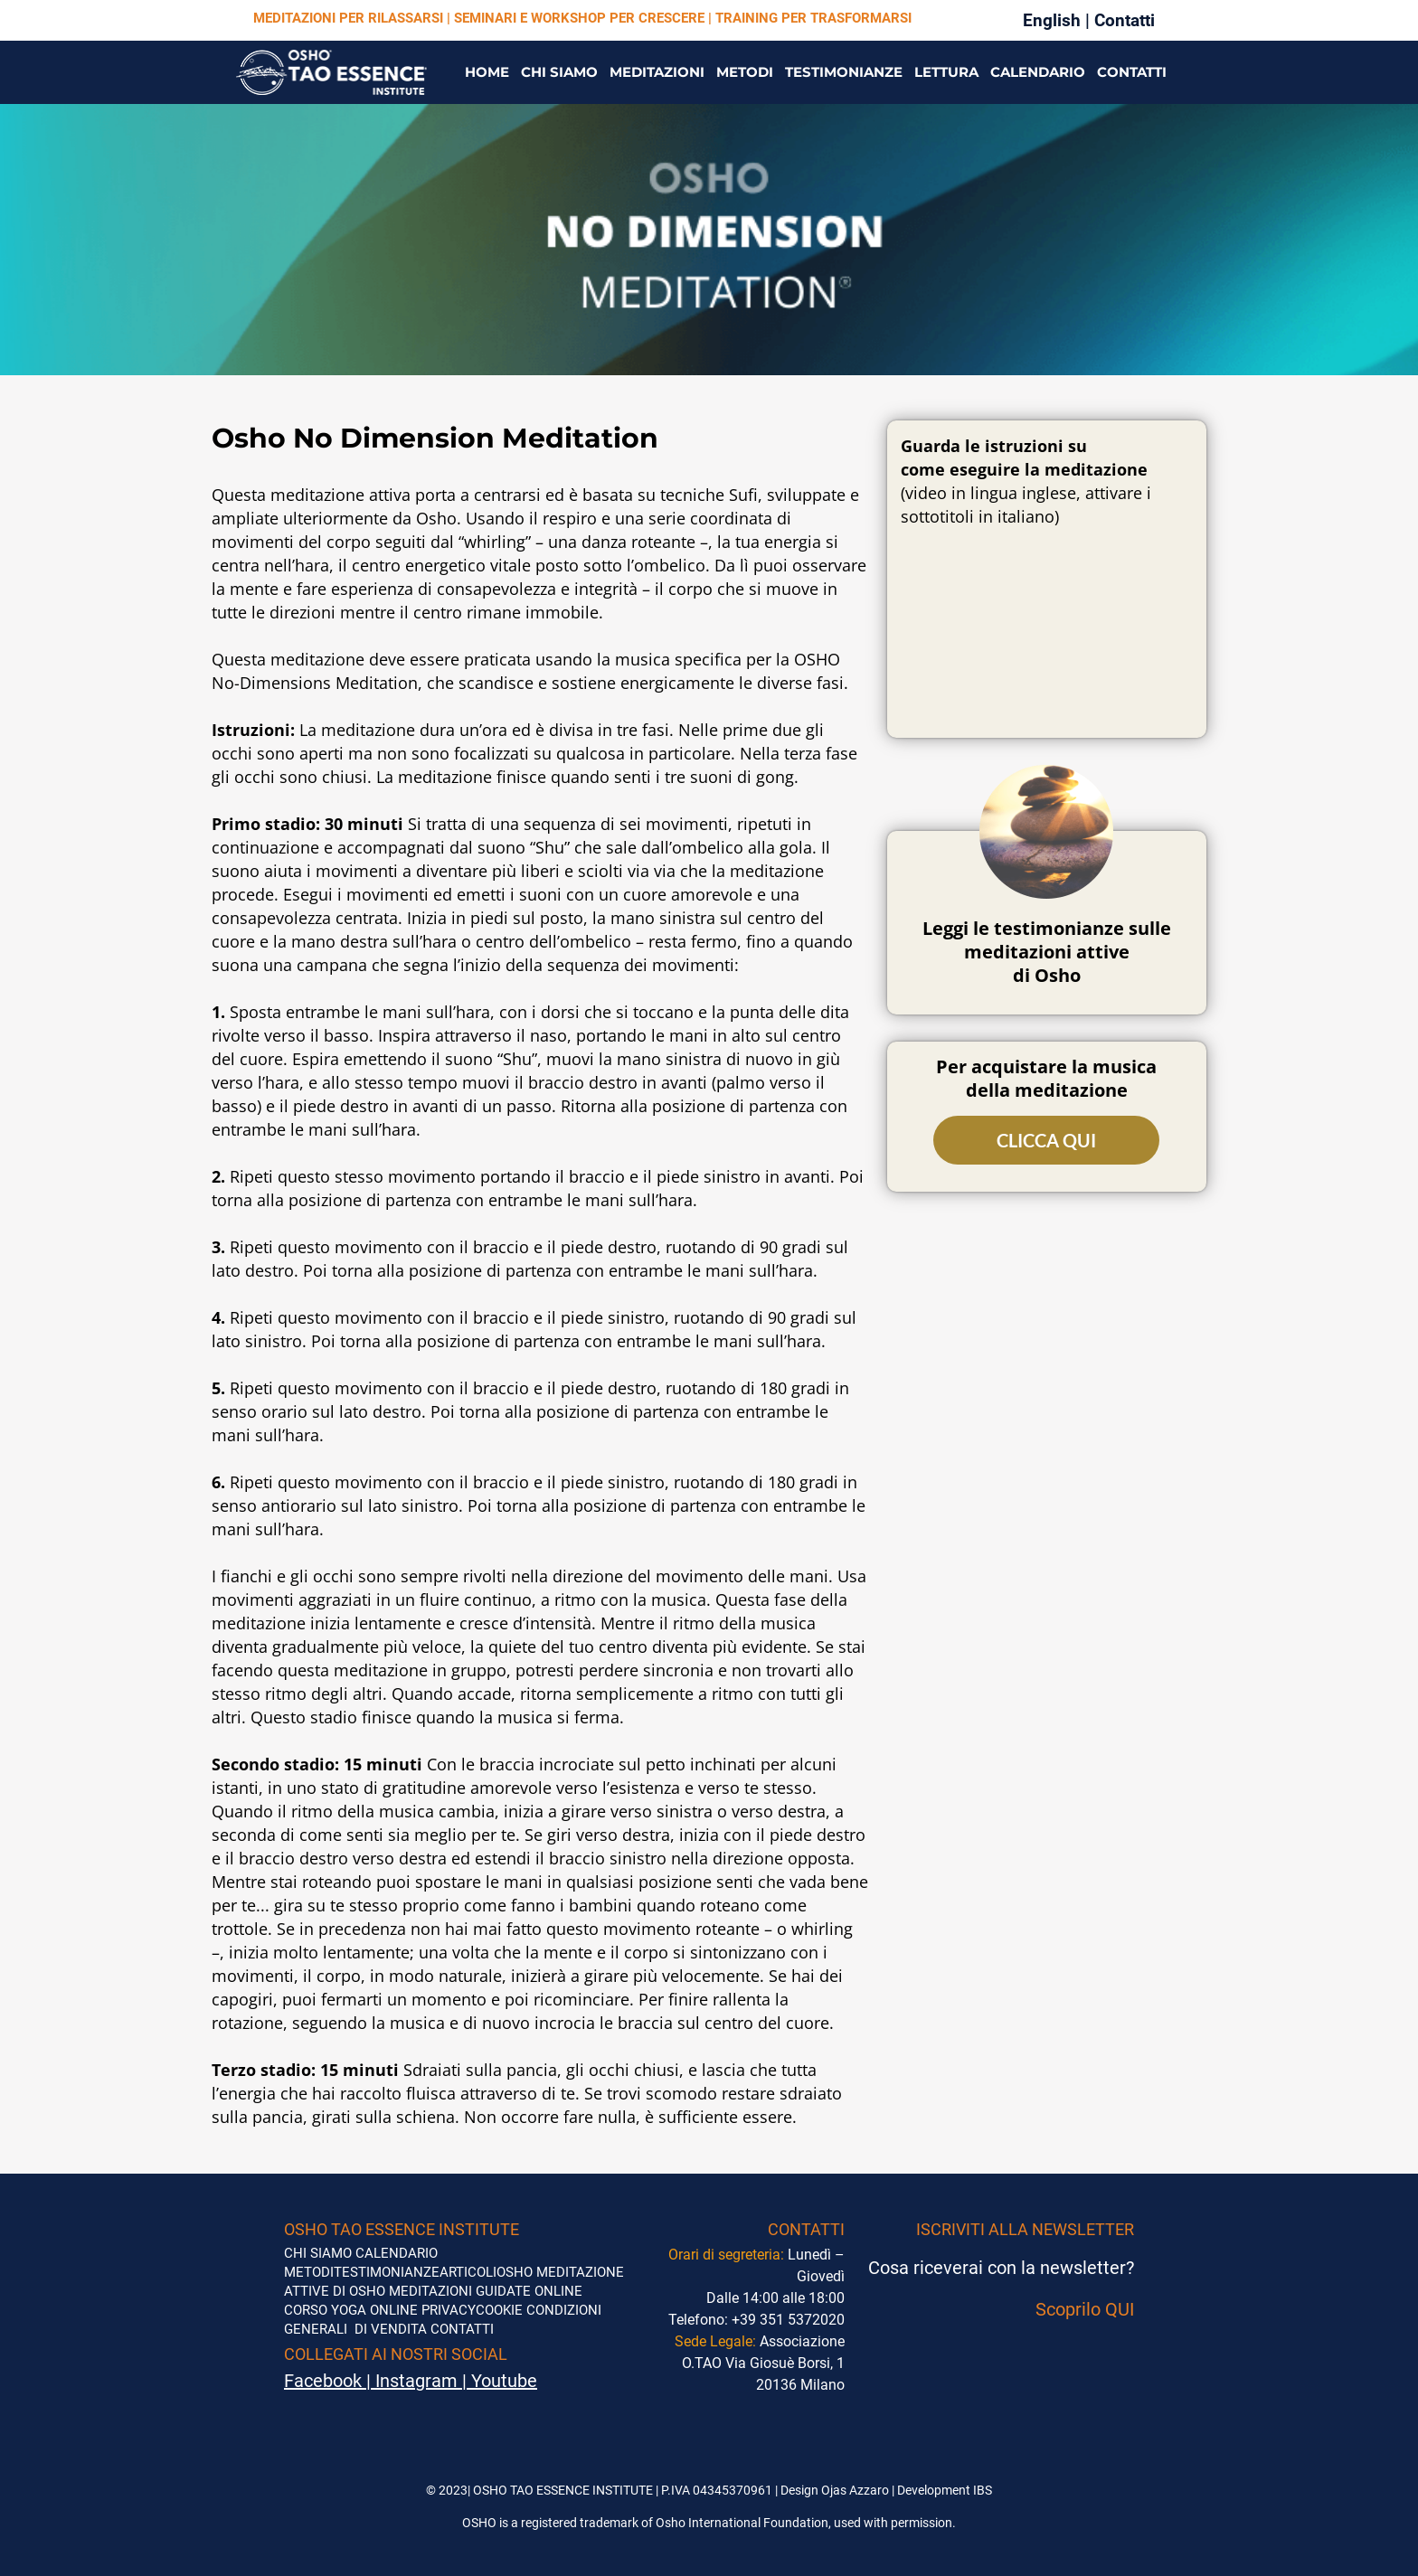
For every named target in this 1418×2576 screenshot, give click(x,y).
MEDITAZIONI (657, 71)
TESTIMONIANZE (844, 71)
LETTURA (946, 71)
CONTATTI (1132, 71)
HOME (487, 71)
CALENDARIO (1037, 71)
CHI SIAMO (559, 71)
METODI (744, 71)
